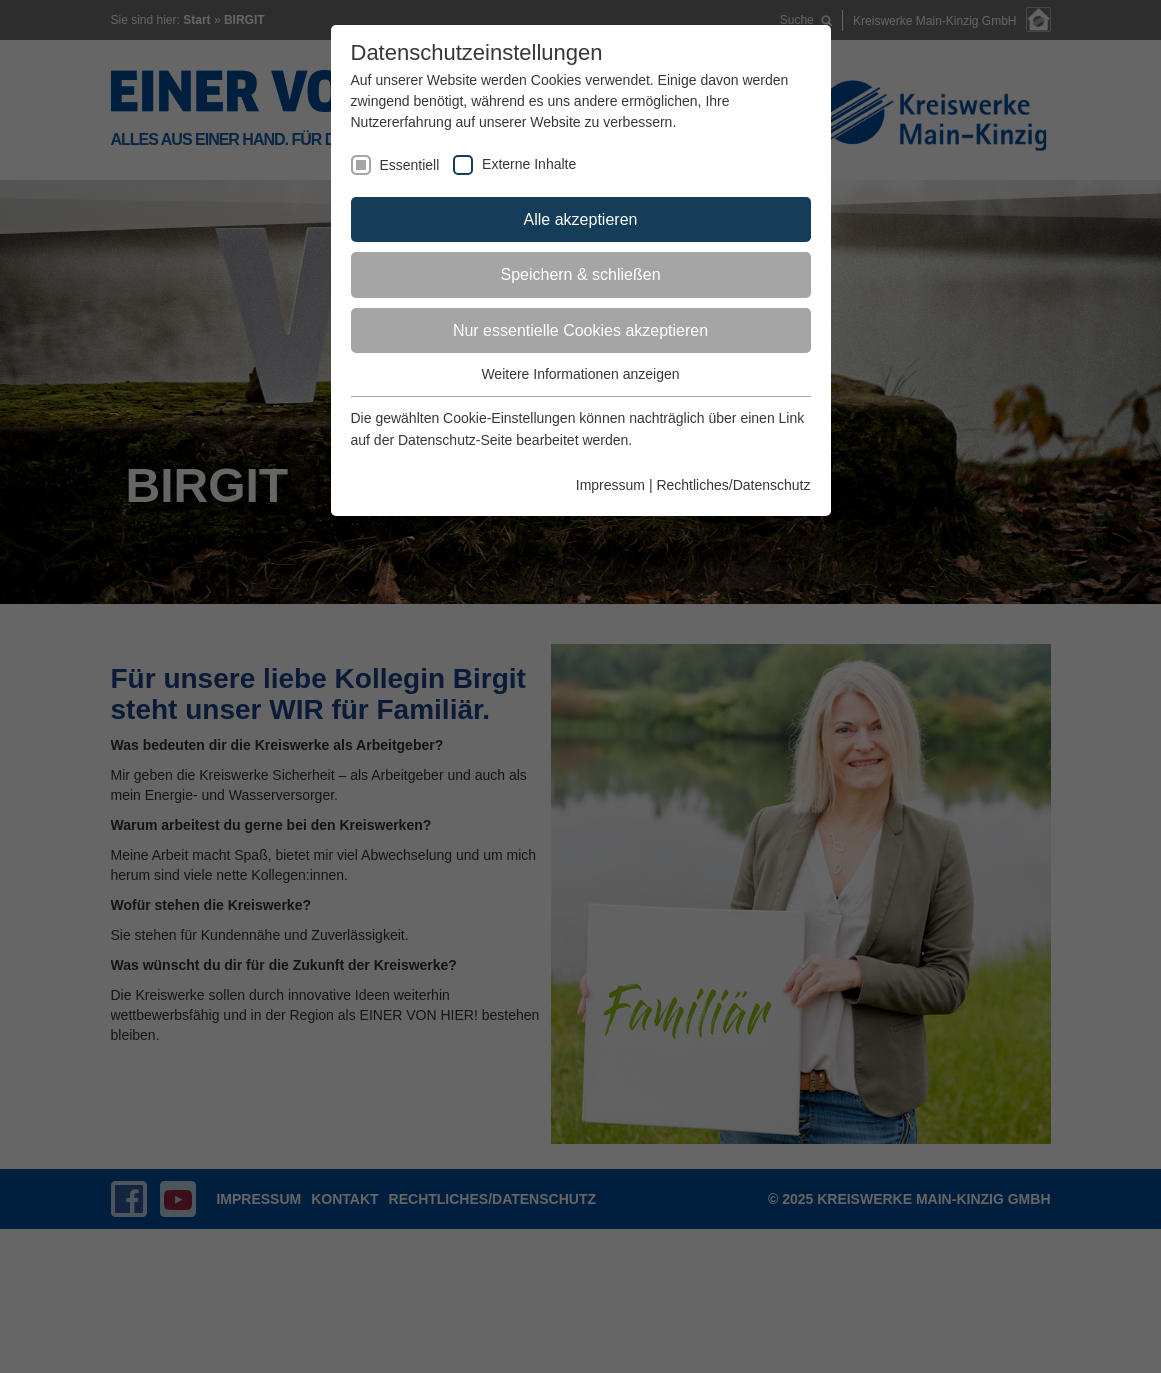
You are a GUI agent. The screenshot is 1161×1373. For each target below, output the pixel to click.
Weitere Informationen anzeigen (580, 374)
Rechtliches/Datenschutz (733, 485)
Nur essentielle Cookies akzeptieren (580, 330)
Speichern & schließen (580, 274)
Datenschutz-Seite (455, 440)
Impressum (610, 485)
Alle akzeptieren (581, 219)
